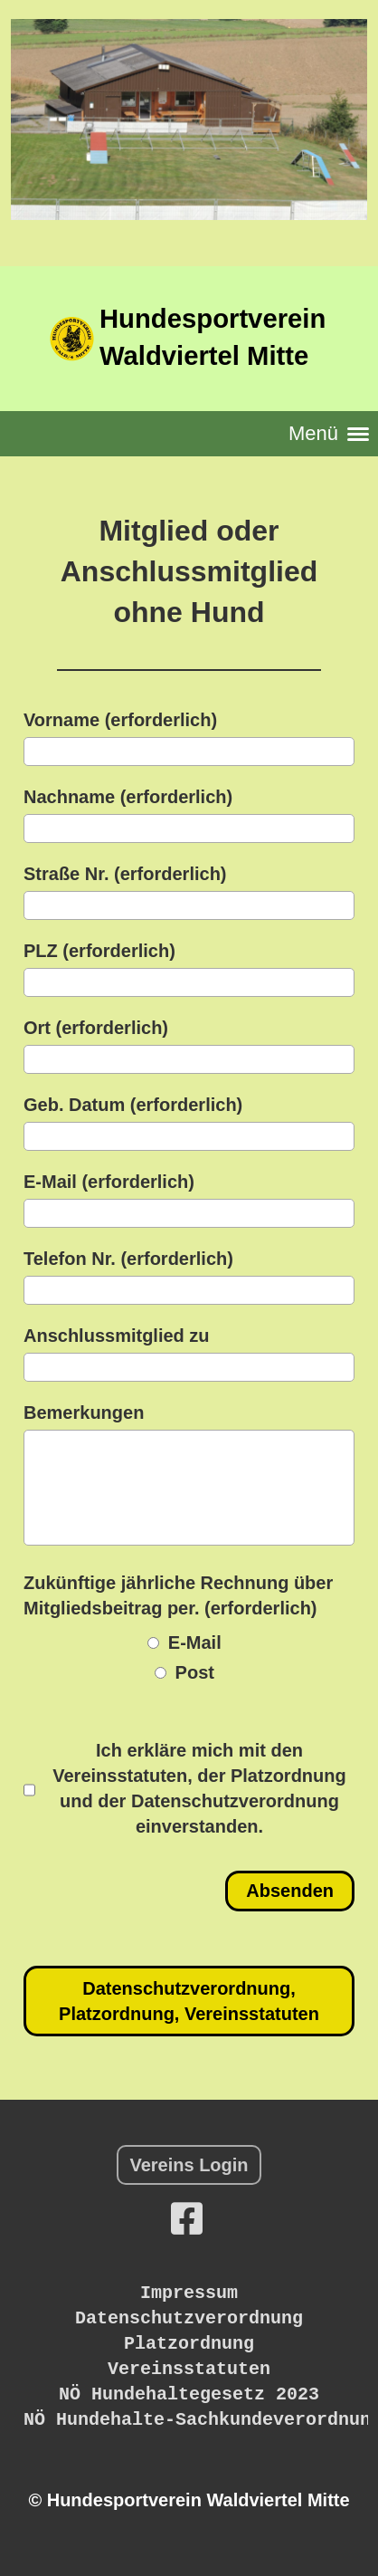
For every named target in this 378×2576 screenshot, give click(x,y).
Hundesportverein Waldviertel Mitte (212, 337)
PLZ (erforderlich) (99, 951)
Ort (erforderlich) (96, 1028)
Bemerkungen (84, 1412)
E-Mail (184, 1642)
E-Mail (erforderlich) (109, 1182)
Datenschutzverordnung (189, 2318)
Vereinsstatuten (189, 2369)
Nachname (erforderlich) (128, 797)
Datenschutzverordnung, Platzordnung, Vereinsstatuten (189, 2001)
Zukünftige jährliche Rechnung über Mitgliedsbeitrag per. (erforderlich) (178, 1595)
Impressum (189, 2293)
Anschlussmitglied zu (117, 1335)
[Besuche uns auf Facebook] (187, 2219)
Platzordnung (189, 2344)
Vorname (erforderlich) (120, 720)
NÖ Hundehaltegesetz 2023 (189, 2394)
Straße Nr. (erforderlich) (125, 874)
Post (184, 1672)
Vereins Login (188, 2165)
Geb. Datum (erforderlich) (133, 1105)
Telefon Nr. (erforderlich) (128, 1259)
